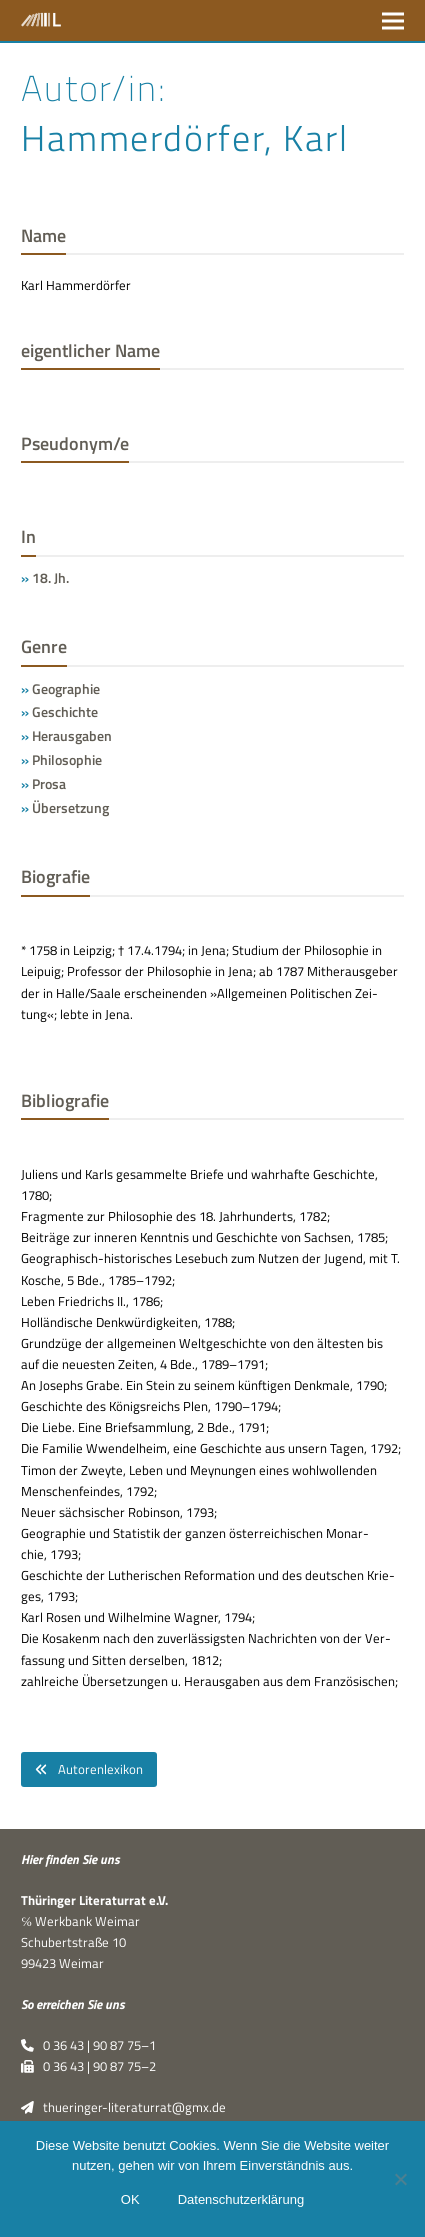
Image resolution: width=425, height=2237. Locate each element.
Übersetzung (70, 807)
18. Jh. (50, 577)
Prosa (49, 783)
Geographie (66, 688)
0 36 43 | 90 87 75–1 (88, 2045)
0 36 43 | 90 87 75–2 (88, 2066)
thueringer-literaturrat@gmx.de (123, 2107)
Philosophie (67, 759)
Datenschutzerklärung (241, 2199)
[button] (393, 20)
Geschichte (65, 711)
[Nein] (400, 2179)
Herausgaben (72, 735)
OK (130, 2199)
